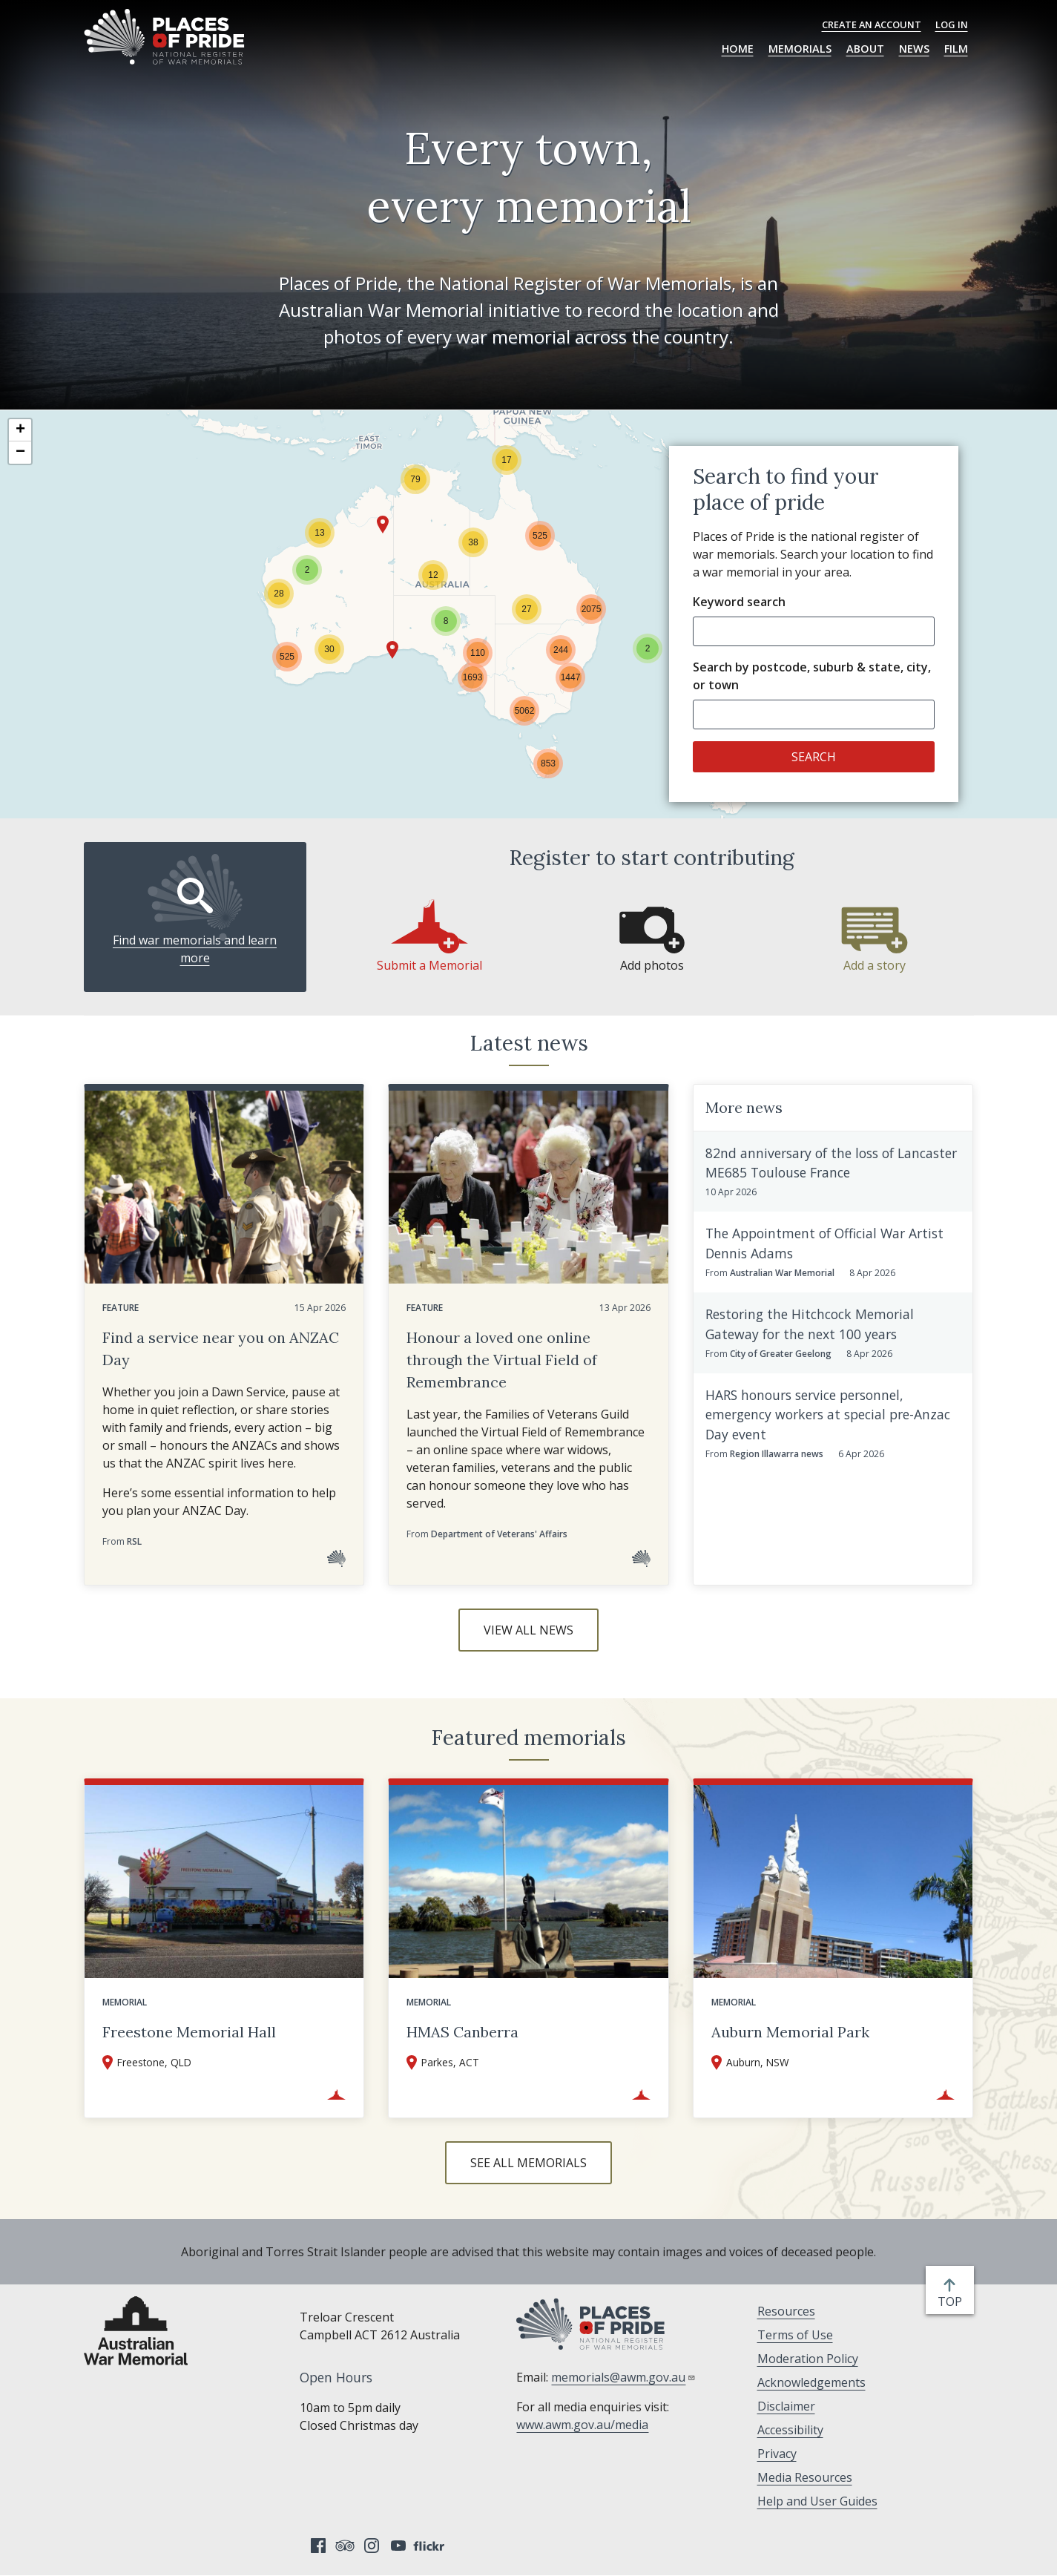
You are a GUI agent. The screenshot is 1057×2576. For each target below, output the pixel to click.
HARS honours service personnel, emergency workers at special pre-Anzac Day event (827, 1414)
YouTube (398, 2545)
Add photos (652, 965)
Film (956, 49)
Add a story (874, 965)
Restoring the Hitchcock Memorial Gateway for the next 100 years (809, 1323)
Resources (786, 2311)
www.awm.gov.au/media (582, 2424)
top (953, 2301)
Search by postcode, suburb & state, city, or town (812, 676)
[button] (307, 570)
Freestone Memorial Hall (189, 2032)
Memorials (800, 49)
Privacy (777, 2453)
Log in (951, 24)
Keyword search (739, 602)
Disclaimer (786, 2406)
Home (738, 49)
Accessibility (790, 2430)
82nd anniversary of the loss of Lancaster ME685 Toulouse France (831, 1162)
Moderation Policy (807, 2358)
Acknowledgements (811, 2382)
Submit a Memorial (429, 965)
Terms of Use (795, 2335)
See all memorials (528, 2163)
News (914, 49)
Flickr (431, 2545)
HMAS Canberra (462, 2032)
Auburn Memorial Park (790, 2032)
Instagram (371, 2545)
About (865, 49)
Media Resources (804, 2477)
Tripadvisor (345, 2545)
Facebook (318, 2545)
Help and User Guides (817, 2501)
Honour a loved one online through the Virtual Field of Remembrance (501, 1359)
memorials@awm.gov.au (623, 2377)
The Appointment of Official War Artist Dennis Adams (824, 1242)
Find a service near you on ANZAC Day (220, 1348)
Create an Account (871, 24)
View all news (528, 1630)
